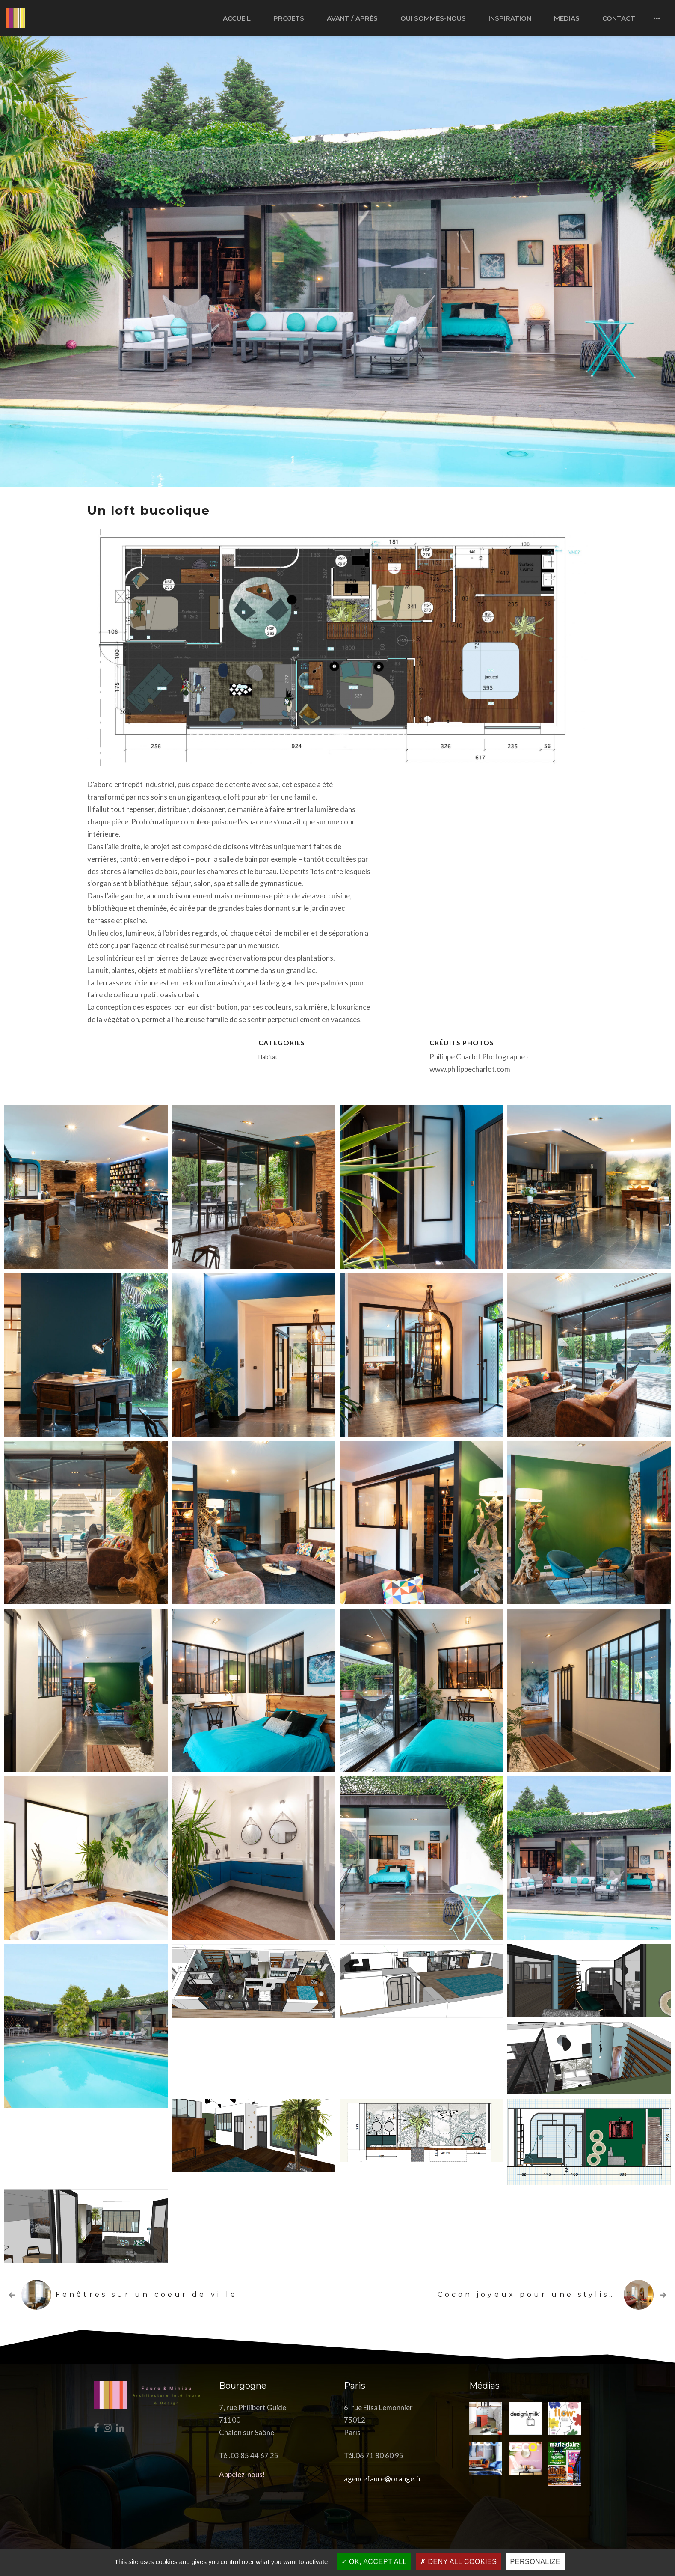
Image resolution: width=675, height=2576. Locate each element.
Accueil (237, 18)
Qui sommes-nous (433, 18)
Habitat (267, 1056)
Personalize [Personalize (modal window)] (535, 2561)
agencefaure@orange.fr (383, 2478)
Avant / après (352, 18)
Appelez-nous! (242, 2474)
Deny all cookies (458, 2561)
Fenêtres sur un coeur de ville (146, 2294)
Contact (618, 18)
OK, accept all (374, 2561)
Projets (288, 18)
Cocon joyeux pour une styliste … (536, 2294)
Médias (567, 18)
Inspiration (509, 18)
